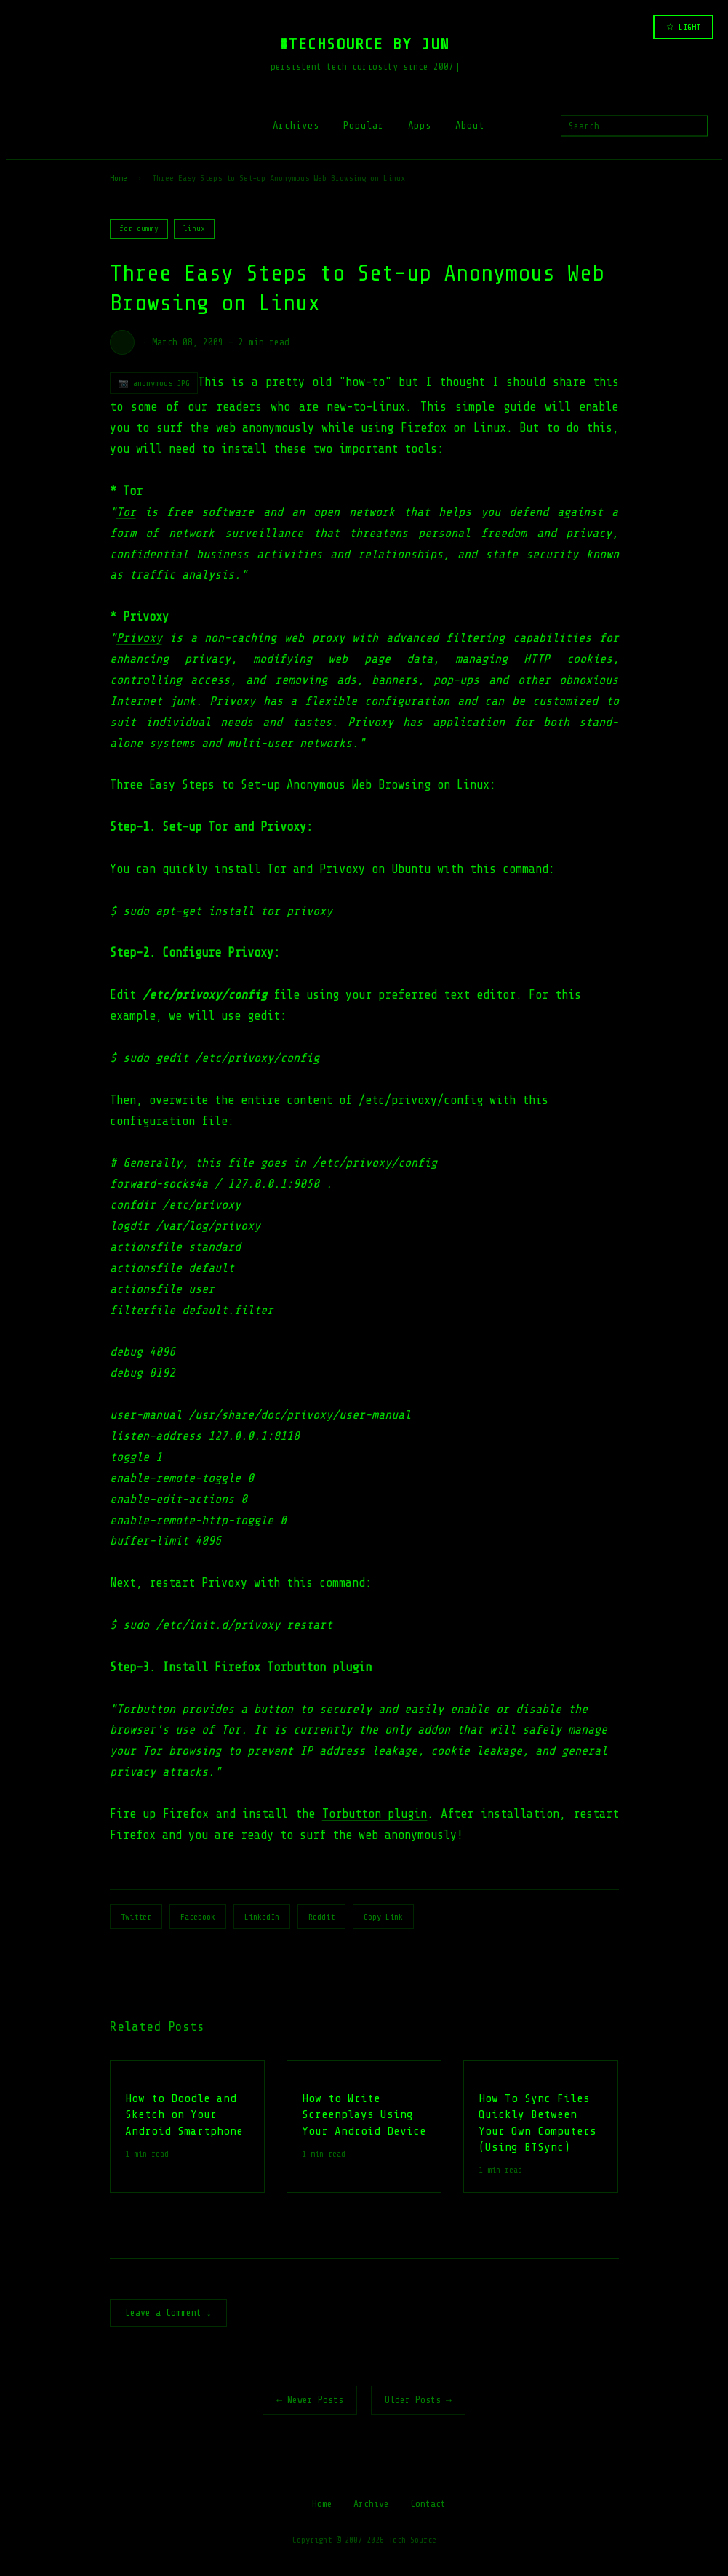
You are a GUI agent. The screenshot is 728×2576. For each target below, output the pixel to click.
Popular (363, 125)
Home (118, 178)
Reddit (321, 1917)
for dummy (139, 228)
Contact (428, 2505)
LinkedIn (261, 1917)
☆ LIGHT (683, 27)
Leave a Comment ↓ (168, 2314)
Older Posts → (418, 2401)
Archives (296, 125)
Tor (126, 512)
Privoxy (139, 638)
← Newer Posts (309, 2401)
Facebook (197, 1917)
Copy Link (383, 1917)
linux (194, 228)
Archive (371, 2505)
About (469, 125)
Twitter (136, 1917)
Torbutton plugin (375, 1814)
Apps (419, 125)
